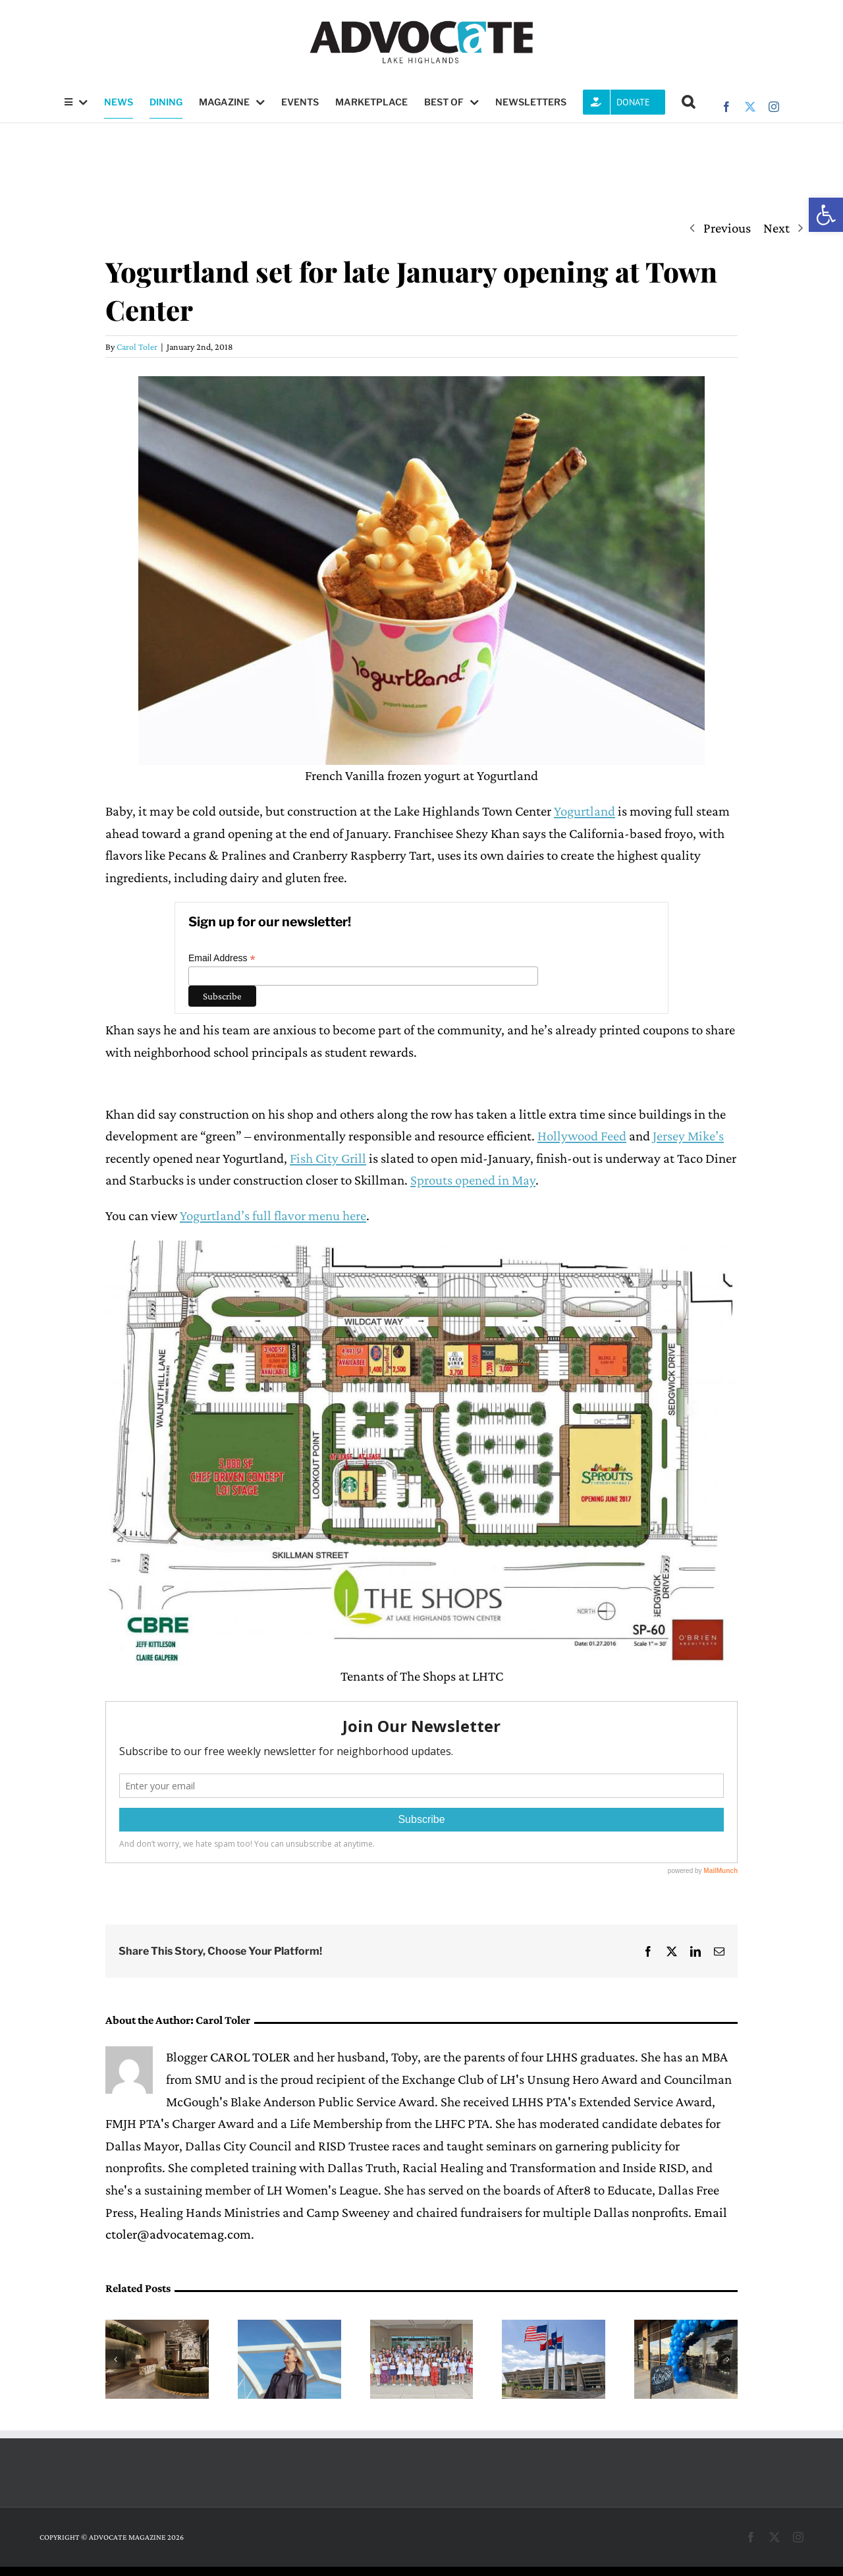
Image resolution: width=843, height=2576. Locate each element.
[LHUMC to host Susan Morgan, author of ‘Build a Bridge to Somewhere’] (289, 2328)
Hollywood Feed (581, 1136)
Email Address (222, 958)
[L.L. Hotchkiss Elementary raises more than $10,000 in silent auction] (686, 2328)
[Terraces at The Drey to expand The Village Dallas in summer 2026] (157, 2328)
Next (776, 228)
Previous (727, 228)
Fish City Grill (328, 1158)
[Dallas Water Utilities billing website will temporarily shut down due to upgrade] (553, 2328)
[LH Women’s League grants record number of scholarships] (422, 2328)
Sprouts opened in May (472, 1180)
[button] (826, 215)
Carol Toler (137, 346)
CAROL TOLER (250, 2057)
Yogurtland (584, 811)
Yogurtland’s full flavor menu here (273, 1215)
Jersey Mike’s (688, 1136)
